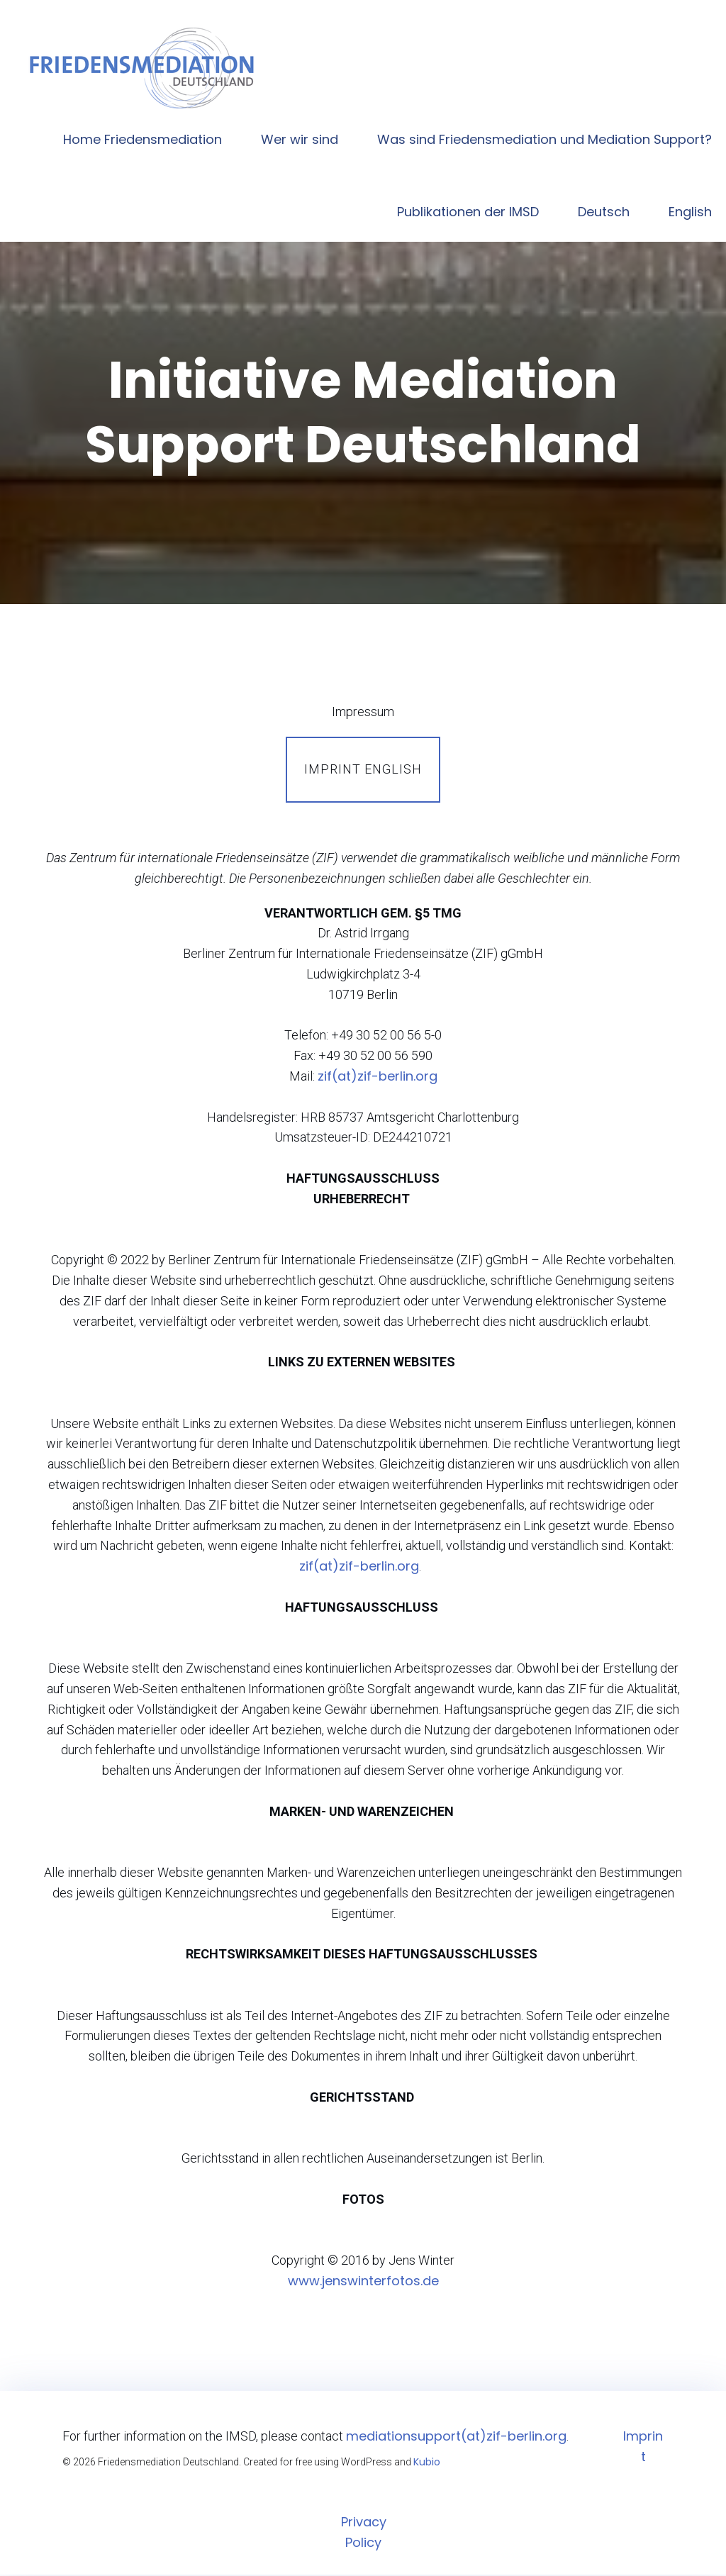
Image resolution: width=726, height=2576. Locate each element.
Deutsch (604, 212)
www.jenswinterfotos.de (363, 2282)
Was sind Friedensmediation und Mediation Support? (544, 140)
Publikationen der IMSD (468, 212)
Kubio (426, 2463)
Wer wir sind (299, 140)
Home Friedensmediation (142, 140)
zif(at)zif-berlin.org (377, 1077)
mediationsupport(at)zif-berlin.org (456, 2437)
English (690, 212)
